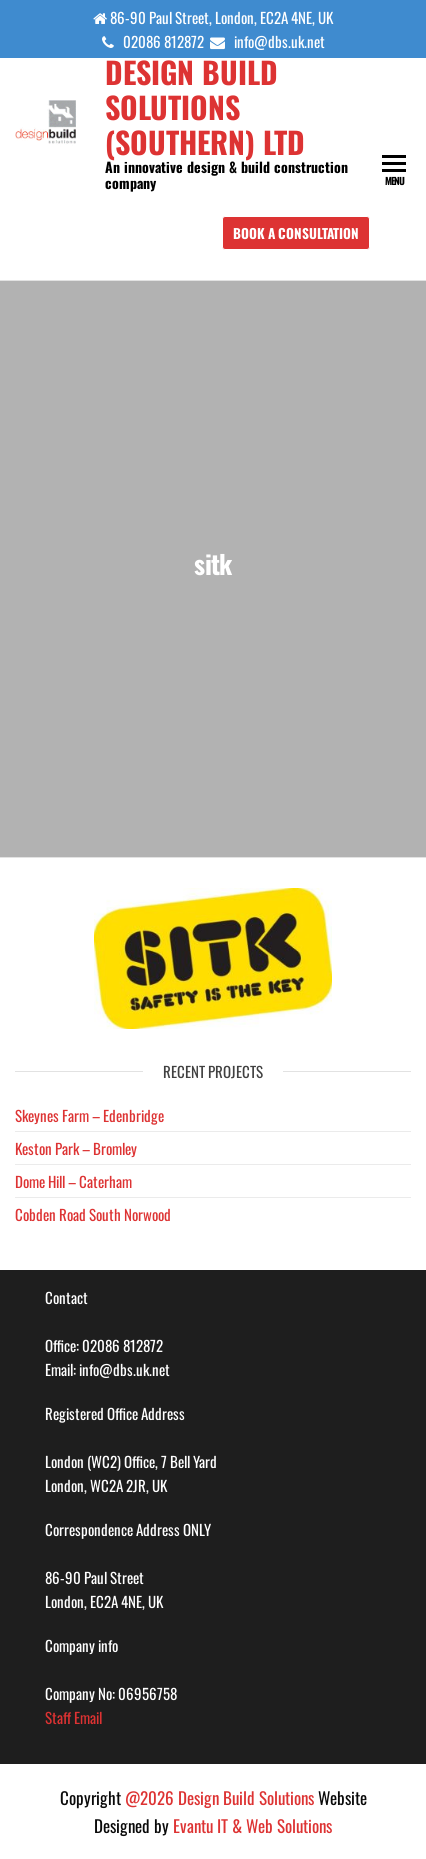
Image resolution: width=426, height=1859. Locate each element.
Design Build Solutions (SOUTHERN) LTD (205, 106)
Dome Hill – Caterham (73, 1181)
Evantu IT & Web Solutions (252, 1825)
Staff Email (73, 1717)
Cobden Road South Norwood (93, 1214)
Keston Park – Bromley (76, 1148)
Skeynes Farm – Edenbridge (89, 1115)
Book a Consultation (296, 233)
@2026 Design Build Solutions (219, 1797)
